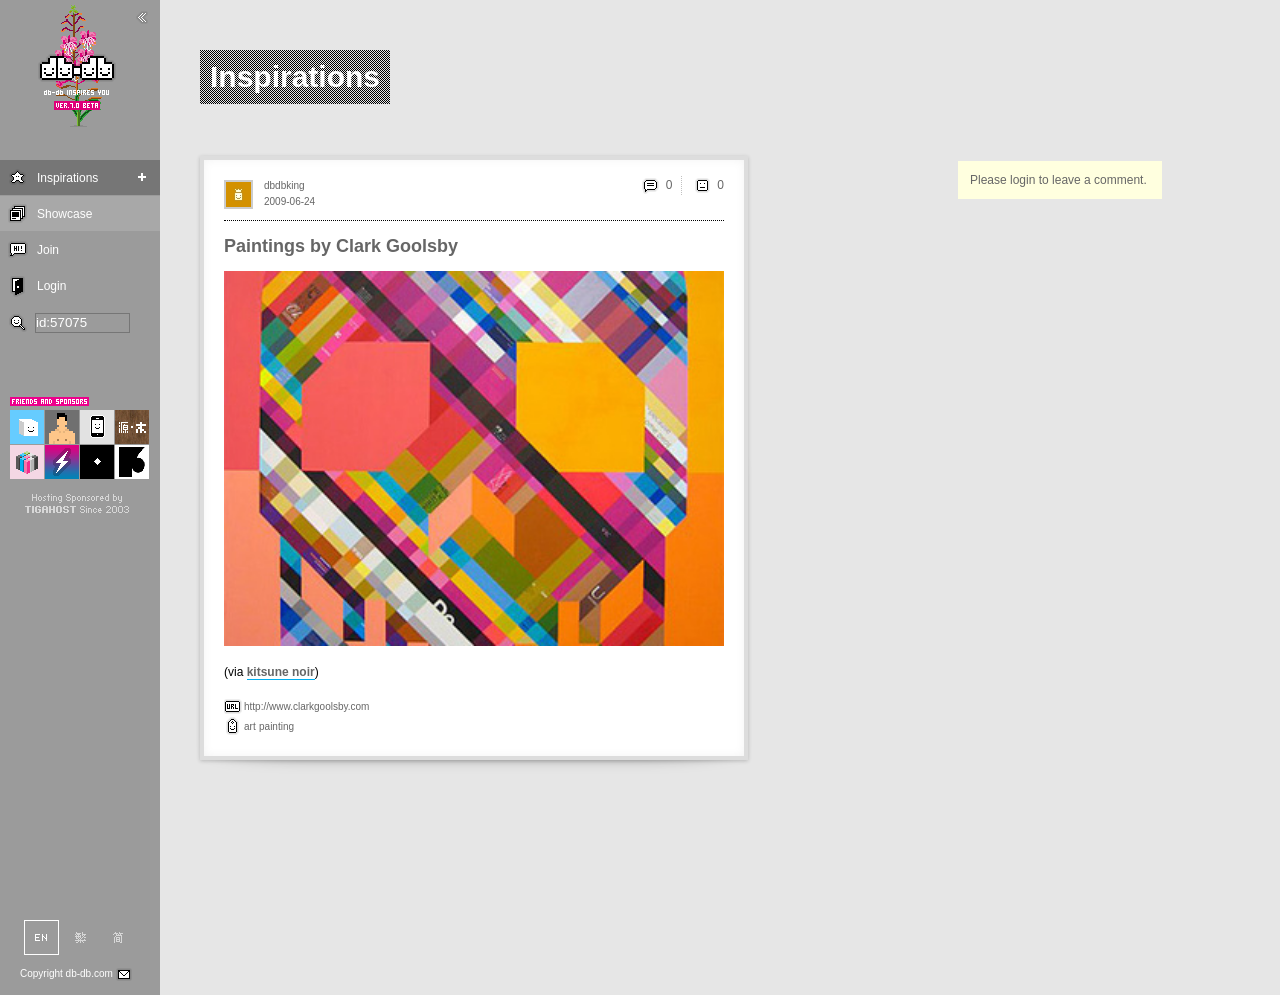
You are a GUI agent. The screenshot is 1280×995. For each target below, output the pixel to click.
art (250, 726)
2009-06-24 (289, 201)
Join (48, 250)
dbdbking (284, 185)
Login (51, 286)
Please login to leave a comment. (1058, 180)
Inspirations (67, 178)
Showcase (64, 214)
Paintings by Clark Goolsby (341, 246)
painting (276, 726)
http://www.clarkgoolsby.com (306, 706)
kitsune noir (281, 672)
